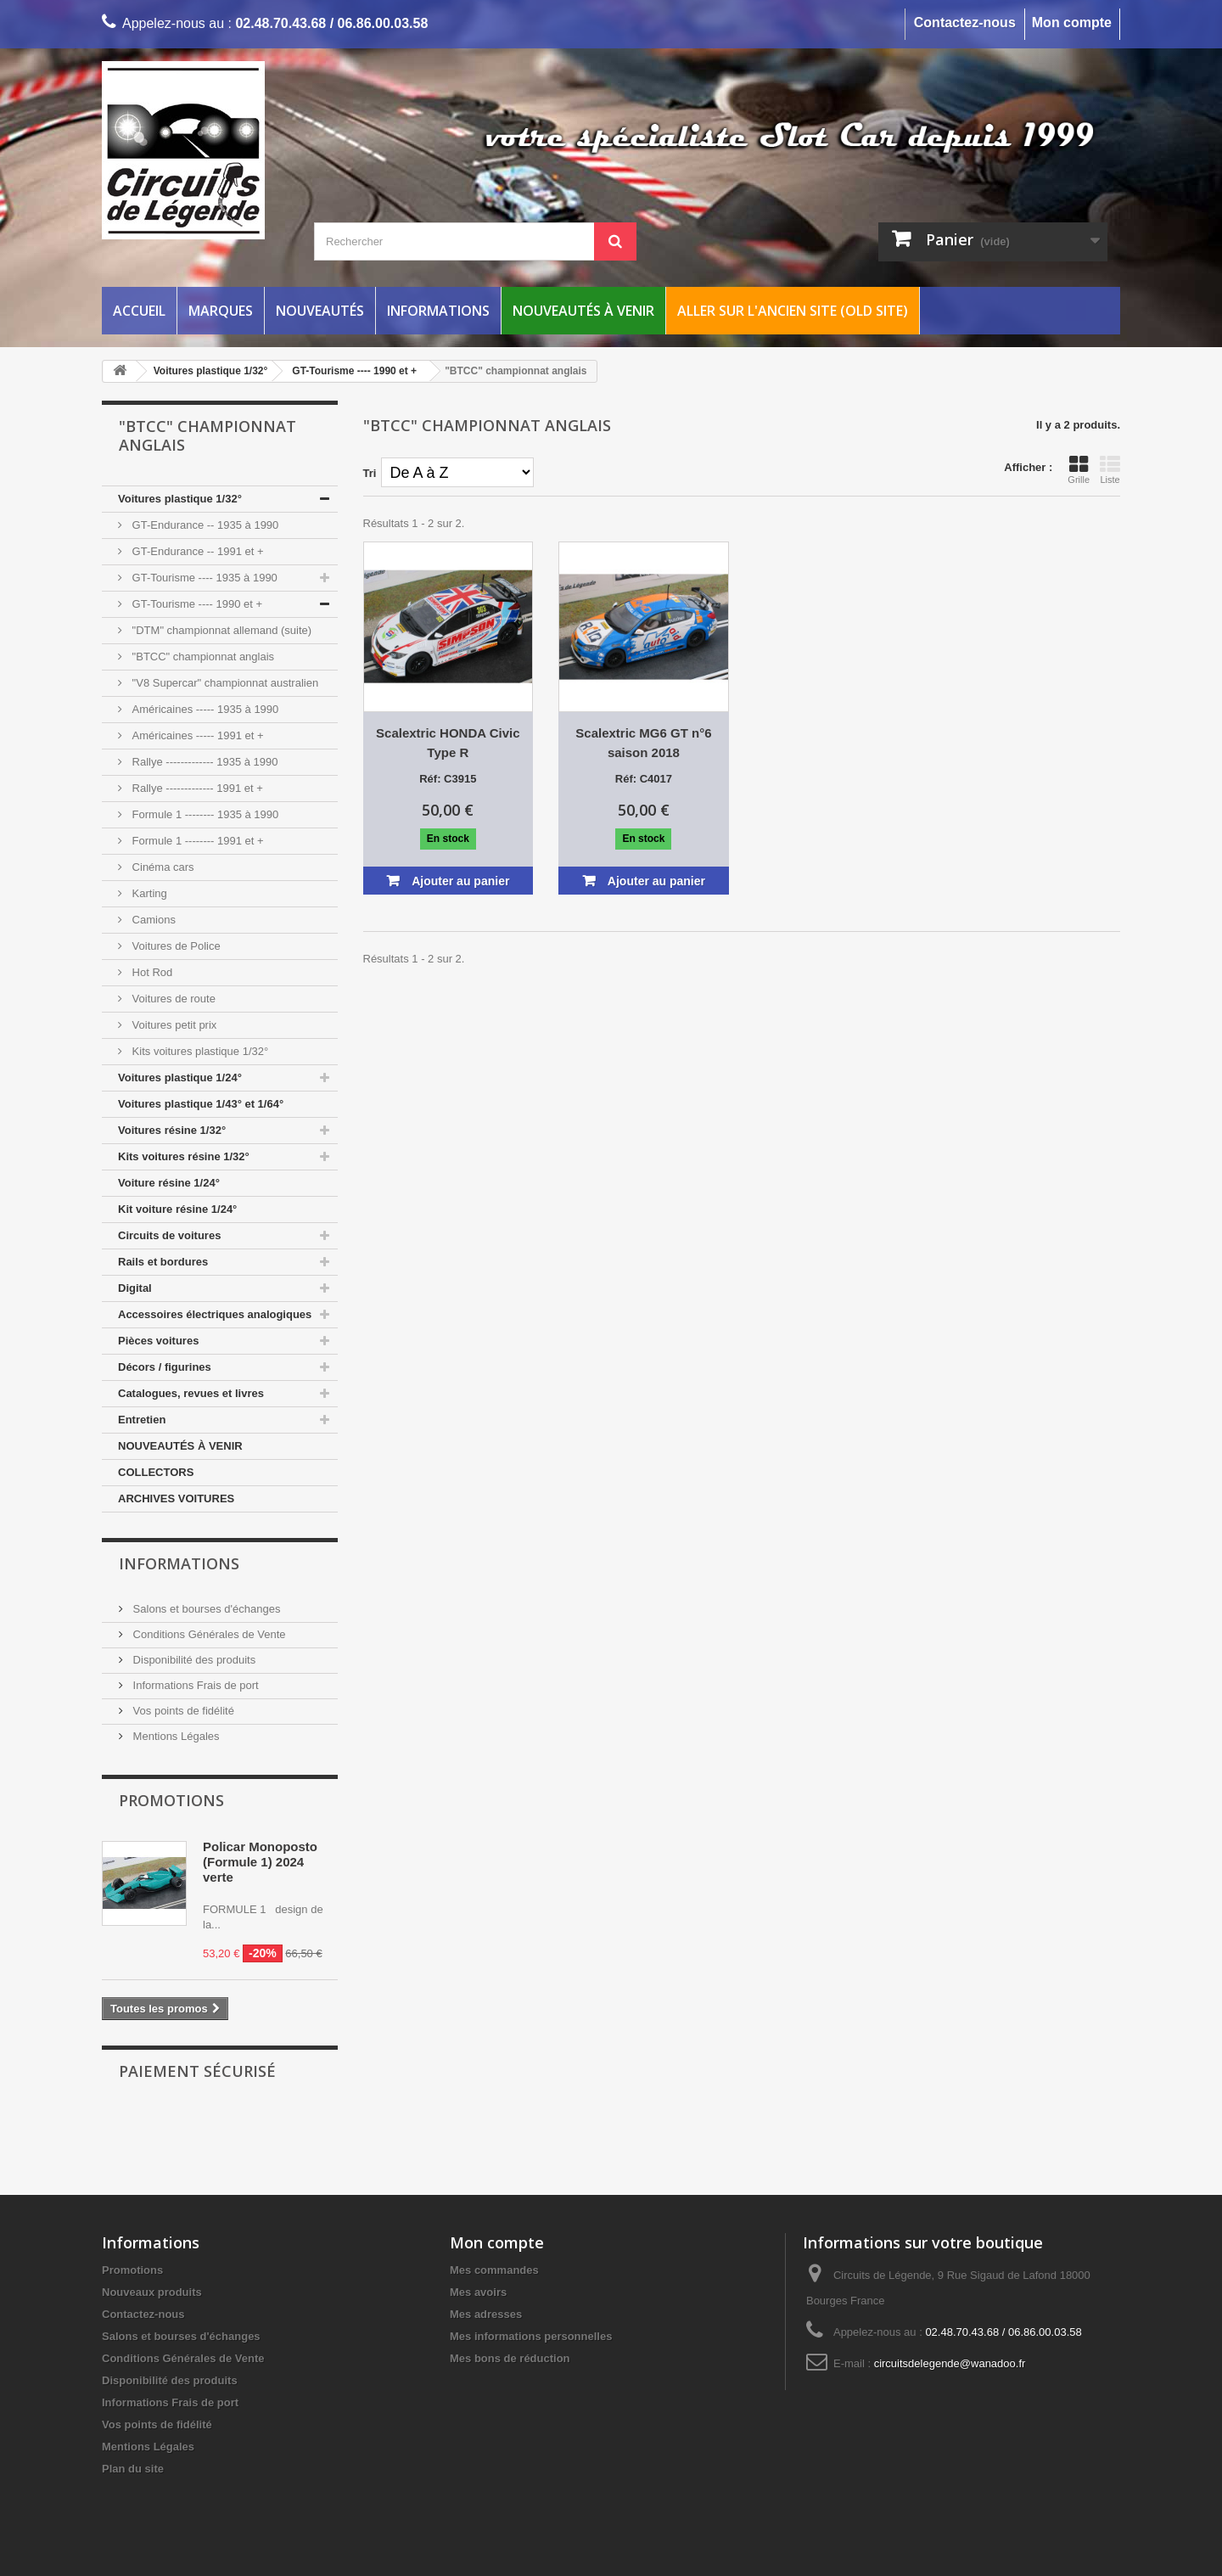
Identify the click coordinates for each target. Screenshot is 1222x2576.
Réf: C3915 (447, 778)
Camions (152, 919)
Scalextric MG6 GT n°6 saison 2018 (643, 743)
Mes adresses (486, 2314)
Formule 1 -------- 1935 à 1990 (203, 814)
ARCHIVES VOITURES (176, 1498)
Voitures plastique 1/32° (180, 498)
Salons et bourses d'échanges (205, 1608)
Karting (148, 893)
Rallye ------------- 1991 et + (196, 788)
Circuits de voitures (169, 1235)
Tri (370, 473)
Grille (1079, 469)
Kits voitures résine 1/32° (183, 1156)
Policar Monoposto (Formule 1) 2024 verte (260, 1861)
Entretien (141, 1419)
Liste (1110, 469)
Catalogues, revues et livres (191, 1393)
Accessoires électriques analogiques (214, 1314)
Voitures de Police (175, 946)
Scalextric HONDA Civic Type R (448, 743)
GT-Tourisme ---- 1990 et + (195, 604)
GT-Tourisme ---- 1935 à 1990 (203, 577)
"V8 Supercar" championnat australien (223, 682)
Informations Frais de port (194, 1685)
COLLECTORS (155, 1472)
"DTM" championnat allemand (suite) (220, 630)
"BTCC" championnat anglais (201, 656)
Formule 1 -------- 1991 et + (196, 840)
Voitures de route (172, 998)
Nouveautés (320, 310)
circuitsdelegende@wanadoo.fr (950, 2363)
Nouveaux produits (152, 2292)
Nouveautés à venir (583, 310)
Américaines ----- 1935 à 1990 (203, 709)
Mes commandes (494, 2270)
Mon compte (1072, 22)
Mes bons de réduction (510, 2358)
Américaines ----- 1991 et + (196, 735)
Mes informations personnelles (531, 2336)
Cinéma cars (161, 867)
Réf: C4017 (643, 778)
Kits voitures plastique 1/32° (198, 1051)
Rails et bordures (163, 1261)
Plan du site (133, 2468)
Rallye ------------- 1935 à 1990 (203, 761)
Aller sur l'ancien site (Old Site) (792, 310)
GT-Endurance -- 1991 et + (196, 551)
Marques (220, 310)
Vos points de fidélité (182, 1710)
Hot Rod (150, 972)
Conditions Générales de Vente (208, 1634)
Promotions (171, 1800)
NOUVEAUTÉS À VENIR (180, 1446)
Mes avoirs (478, 2292)
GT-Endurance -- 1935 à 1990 (203, 525)
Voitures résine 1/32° (172, 1130)
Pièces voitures (158, 1340)
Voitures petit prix (172, 1025)
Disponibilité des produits (192, 1659)
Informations (438, 310)
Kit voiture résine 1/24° (177, 1209)
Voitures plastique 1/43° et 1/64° (200, 1103)
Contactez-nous (965, 22)
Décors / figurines (164, 1367)
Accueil (139, 310)
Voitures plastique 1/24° (180, 1077)
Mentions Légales (175, 1736)
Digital (135, 1288)
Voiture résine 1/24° (169, 1182)
